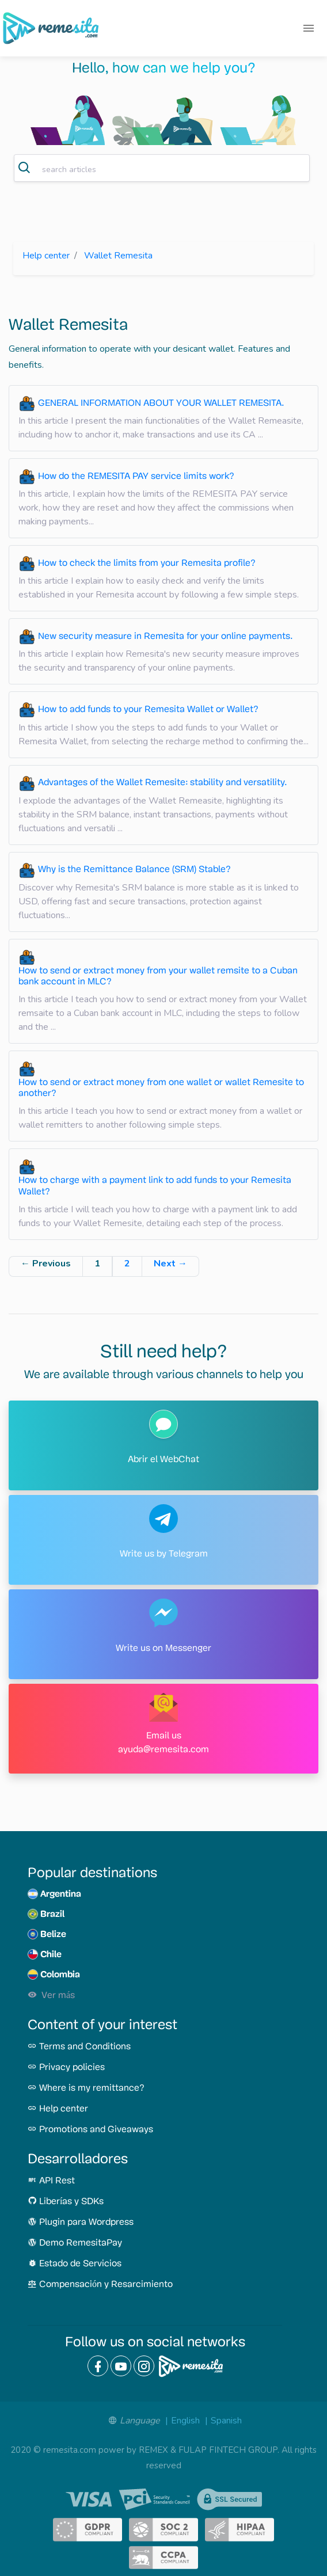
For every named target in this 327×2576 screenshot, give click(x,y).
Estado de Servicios (74, 2264)
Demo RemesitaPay (75, 2243)
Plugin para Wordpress (81, 2222)
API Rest (51, 2181)
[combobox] (162, 168)
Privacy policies (66, 2067)
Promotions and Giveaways (90, 2129)
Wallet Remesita (118, 255)
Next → (170, 1263)
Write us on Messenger (163, 1648)
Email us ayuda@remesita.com (163, 1743)
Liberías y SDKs (66, 2201)
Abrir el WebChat (163, 1459)
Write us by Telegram (164, 1554)
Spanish (226, 2420)
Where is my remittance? (86, 2088)
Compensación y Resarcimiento (100, 2284)
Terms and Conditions (79, 2047)
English (185, 2420)
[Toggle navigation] (308, 28)
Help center (46, 255)
